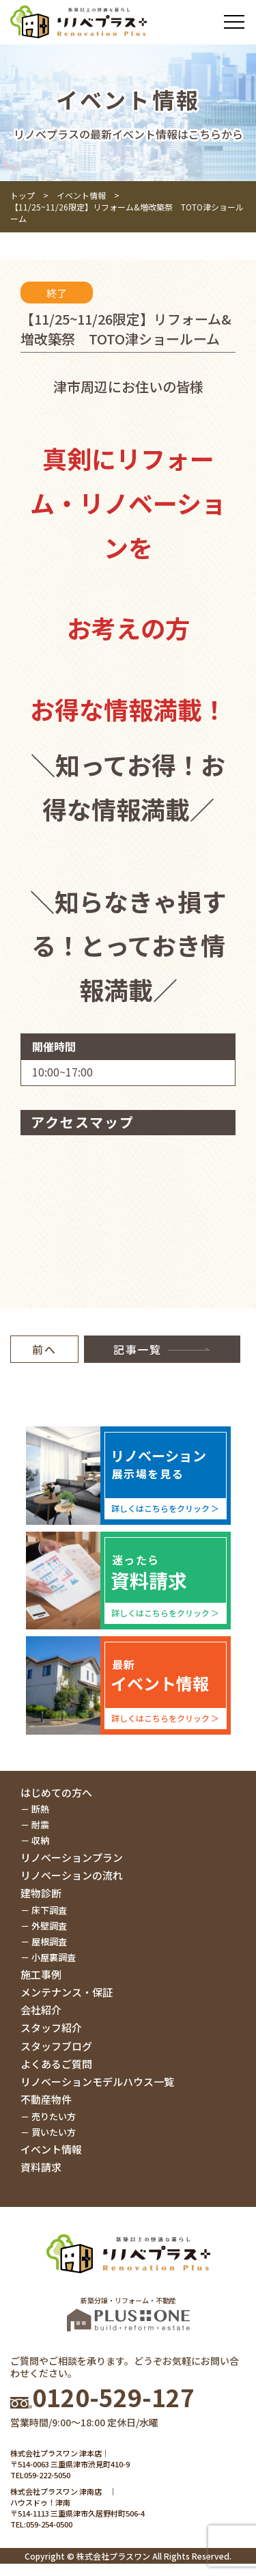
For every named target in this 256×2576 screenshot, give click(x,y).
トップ (22, 195)
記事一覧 (137, 1349)
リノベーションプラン (71, 1857)
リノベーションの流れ (71, 1875)
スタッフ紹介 (51, 2027)
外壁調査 (49, 1925)
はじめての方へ (56, 1792)
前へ (44, 1349)
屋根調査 (49, 1941)
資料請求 (40, 2167)
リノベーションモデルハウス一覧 (97, 2081)
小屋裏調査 (53, 1957)
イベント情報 (81, 195)
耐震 (40, 1824)
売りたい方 (53, 2116)
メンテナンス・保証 (66, 1992)
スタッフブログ (56, 2046)
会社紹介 (40, 2010)
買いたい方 (53, 2132)
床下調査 (49, 1909)
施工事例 (40, 1974)
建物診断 (40, 1893)
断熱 (40, 1808)
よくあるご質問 (56, 2064)
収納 (40, 1840)
